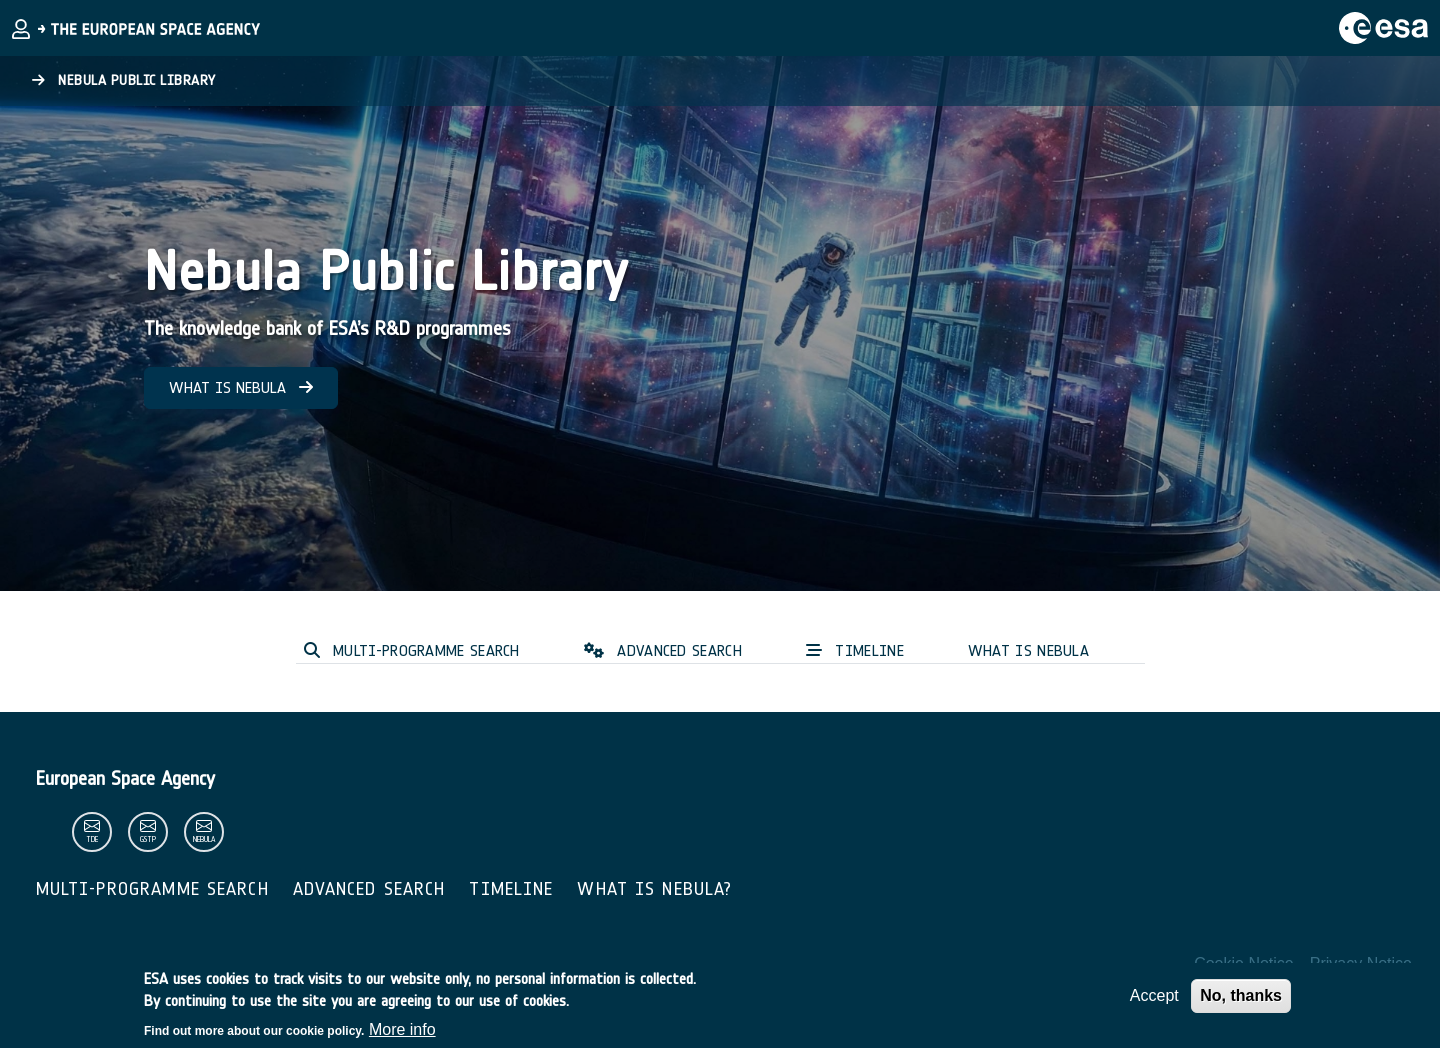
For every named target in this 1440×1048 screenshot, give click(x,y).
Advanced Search (369, 889)
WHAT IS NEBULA (241, 387)
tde (92, 839)
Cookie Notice (1244, 963)
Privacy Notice (1361, 963)
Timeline (511, 889)
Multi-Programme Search (152, 889)
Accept (1154, 1003)
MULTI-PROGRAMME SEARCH (412, 650)
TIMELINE (855, 650)
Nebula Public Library (124, 80)
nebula (204, 839)
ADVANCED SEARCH (663, 650)
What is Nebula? (654, 889)
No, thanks (1241, 1003)
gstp (148, 839)
